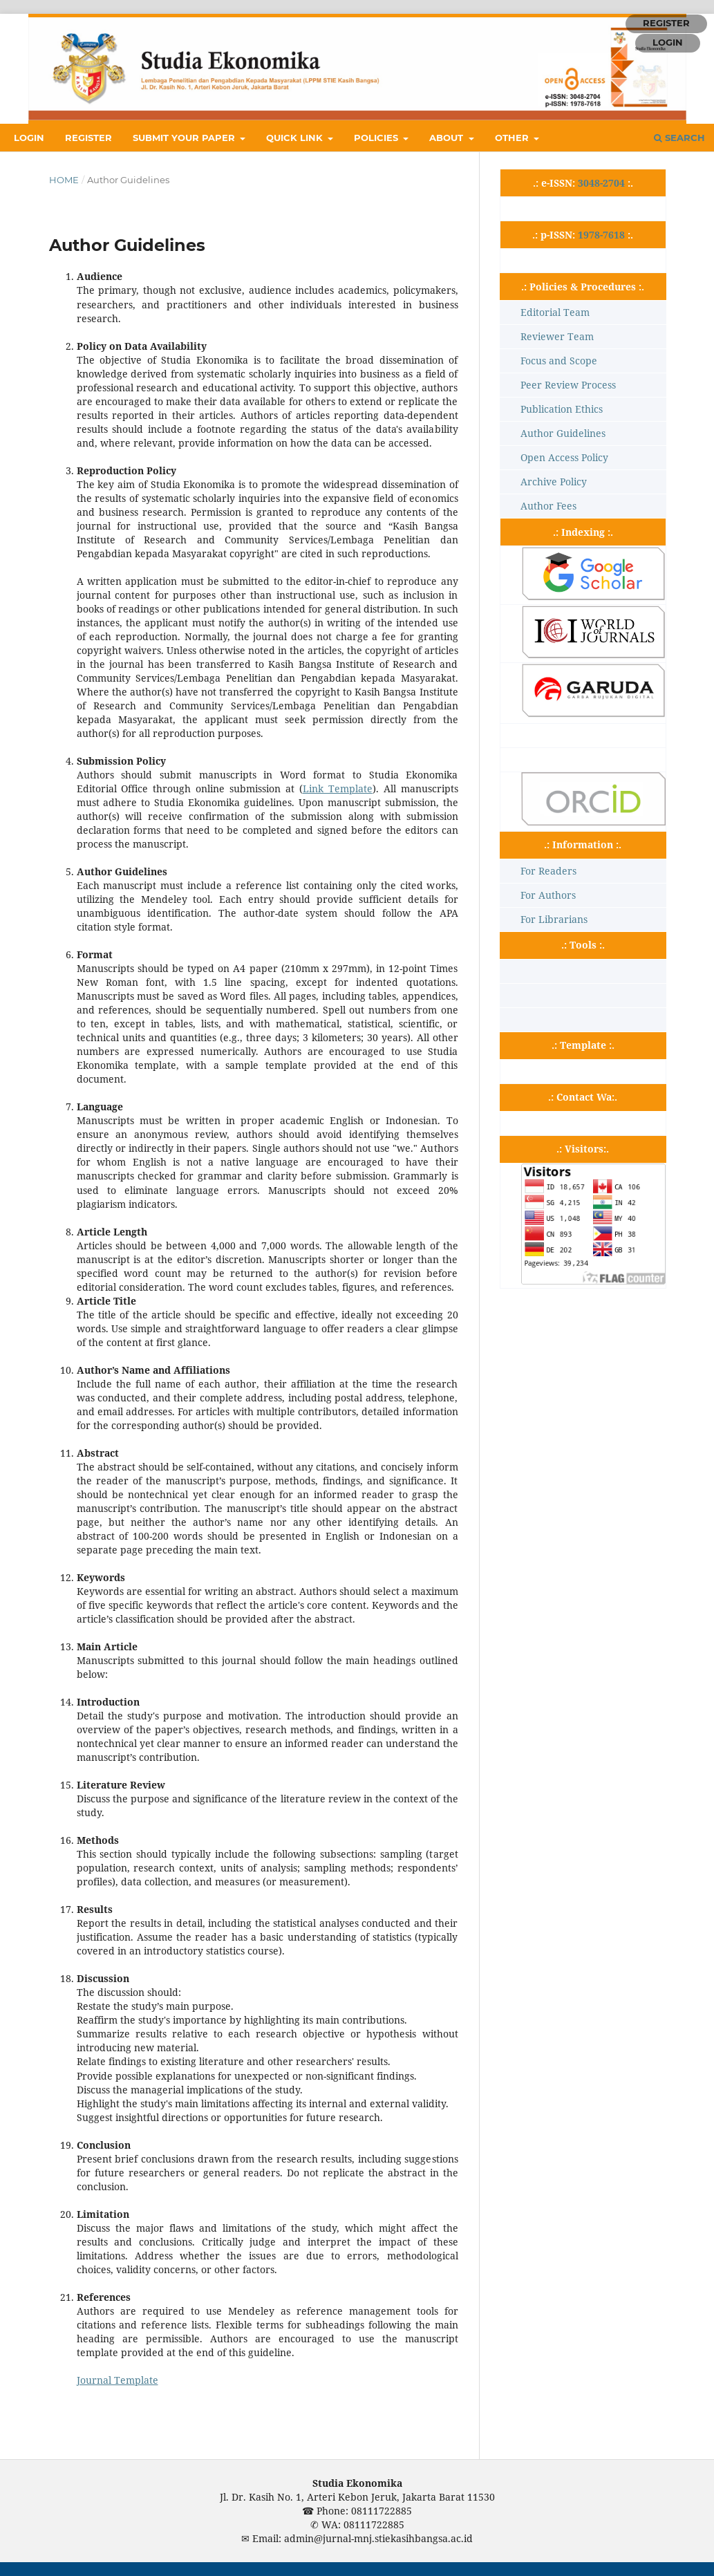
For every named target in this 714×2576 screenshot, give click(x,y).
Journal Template (117, 2380)
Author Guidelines (562, 433)
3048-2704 (601, 182)
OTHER (513, 137)
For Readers (548, 870)
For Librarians (554, 919)
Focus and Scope (558, 360)
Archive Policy (553, 481)
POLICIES (377, 137)
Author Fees (548, 505)
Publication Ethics (561, 409)
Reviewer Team (557, 336)
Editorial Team (555, 312)
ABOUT (447, 137)
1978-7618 (601, 234)
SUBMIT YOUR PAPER (185, 137)
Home (64, 179)
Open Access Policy (564, 457)
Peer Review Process (568, 384)
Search (679, 137)
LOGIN (29, 137)
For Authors (548, 895)
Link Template (338, 788)
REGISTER (88, 137)
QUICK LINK (296, 137)
